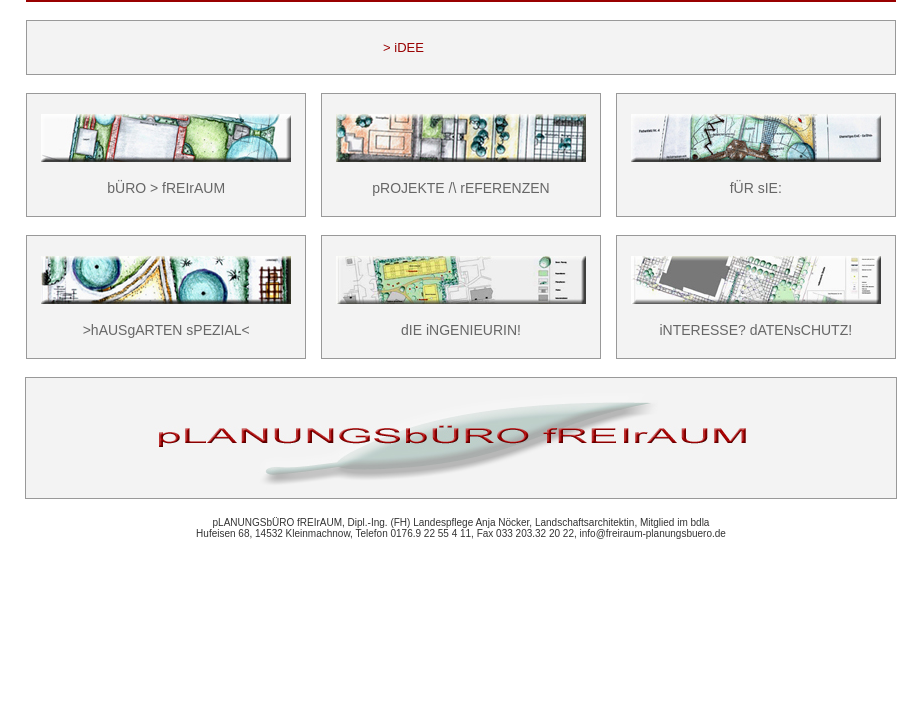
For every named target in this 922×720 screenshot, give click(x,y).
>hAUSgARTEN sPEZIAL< (166, 330)
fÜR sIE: (756, 188)
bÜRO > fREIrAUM (166, 188)
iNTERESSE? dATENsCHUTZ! (755, 330)
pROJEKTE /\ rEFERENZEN (460, 188)
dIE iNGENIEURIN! (461, 330)
